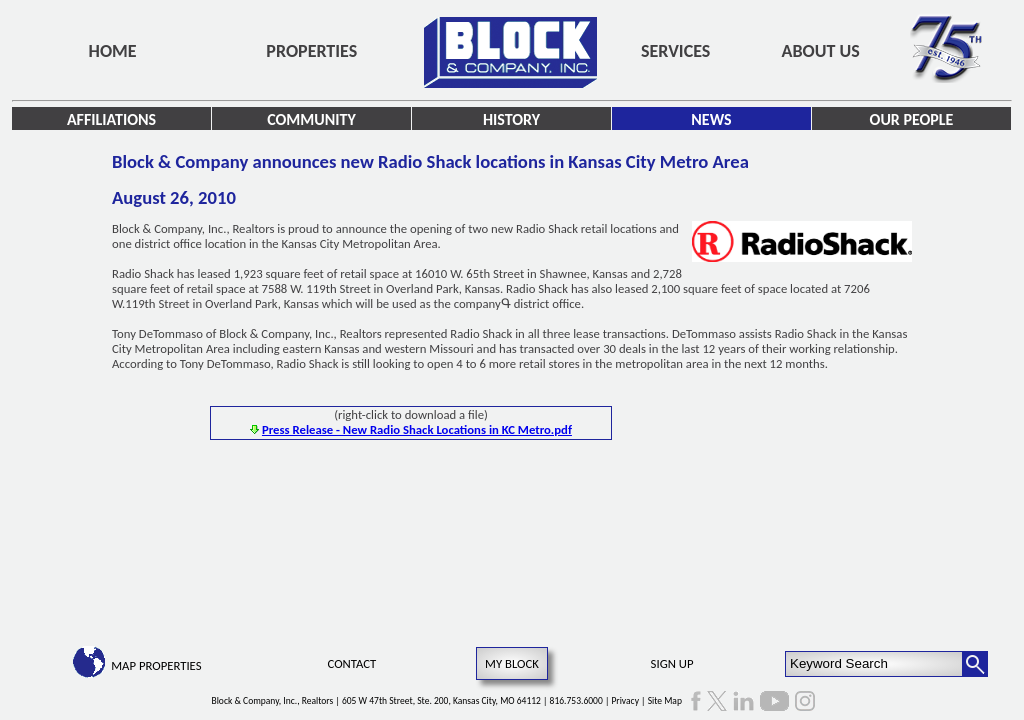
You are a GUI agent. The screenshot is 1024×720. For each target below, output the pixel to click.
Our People (912, 119)
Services (675, 51)
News (711, 119)
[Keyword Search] (874, 664)
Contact (352, 663)
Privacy (625, 701)
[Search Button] (975, 664)
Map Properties (156, 665)
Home (113, 51)
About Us (821, 51)
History (511, 119)
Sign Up (672, 663)
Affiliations (111, 119)
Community (311, 119)
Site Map (665, 701)
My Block (512, 663)
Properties (311, 51)
